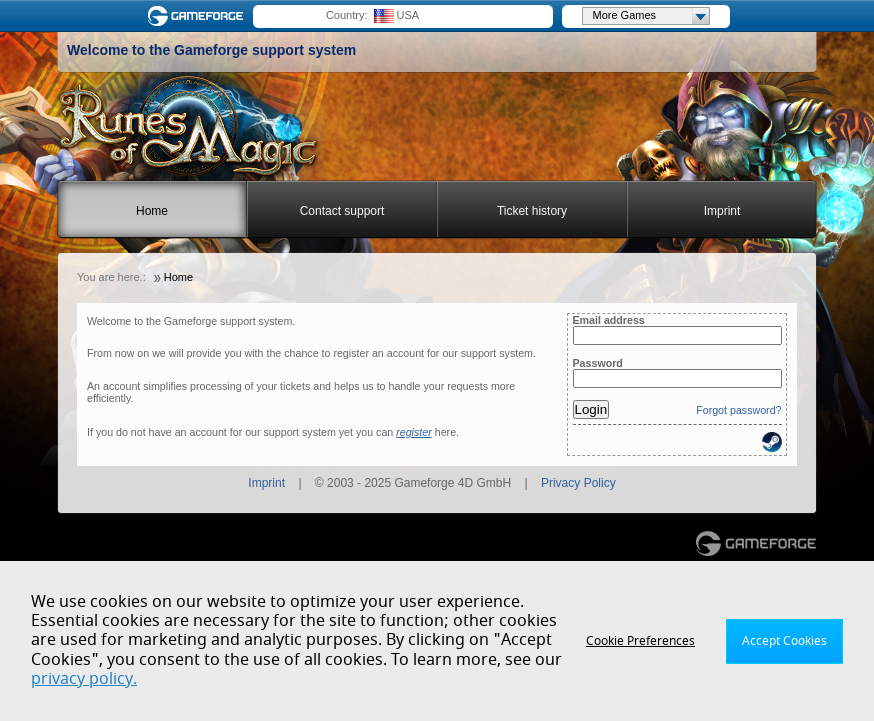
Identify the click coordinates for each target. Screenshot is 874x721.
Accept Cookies (784, 641)
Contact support (342, 211)
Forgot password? (738, 410)
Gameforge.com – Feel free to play (199, 16)
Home (152, 211)
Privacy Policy (578, 483)
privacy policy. (84, 679)
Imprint (722, 211)
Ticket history (532, 211)
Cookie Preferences (640, 641)
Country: (347, 15)
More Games (651, 16)
